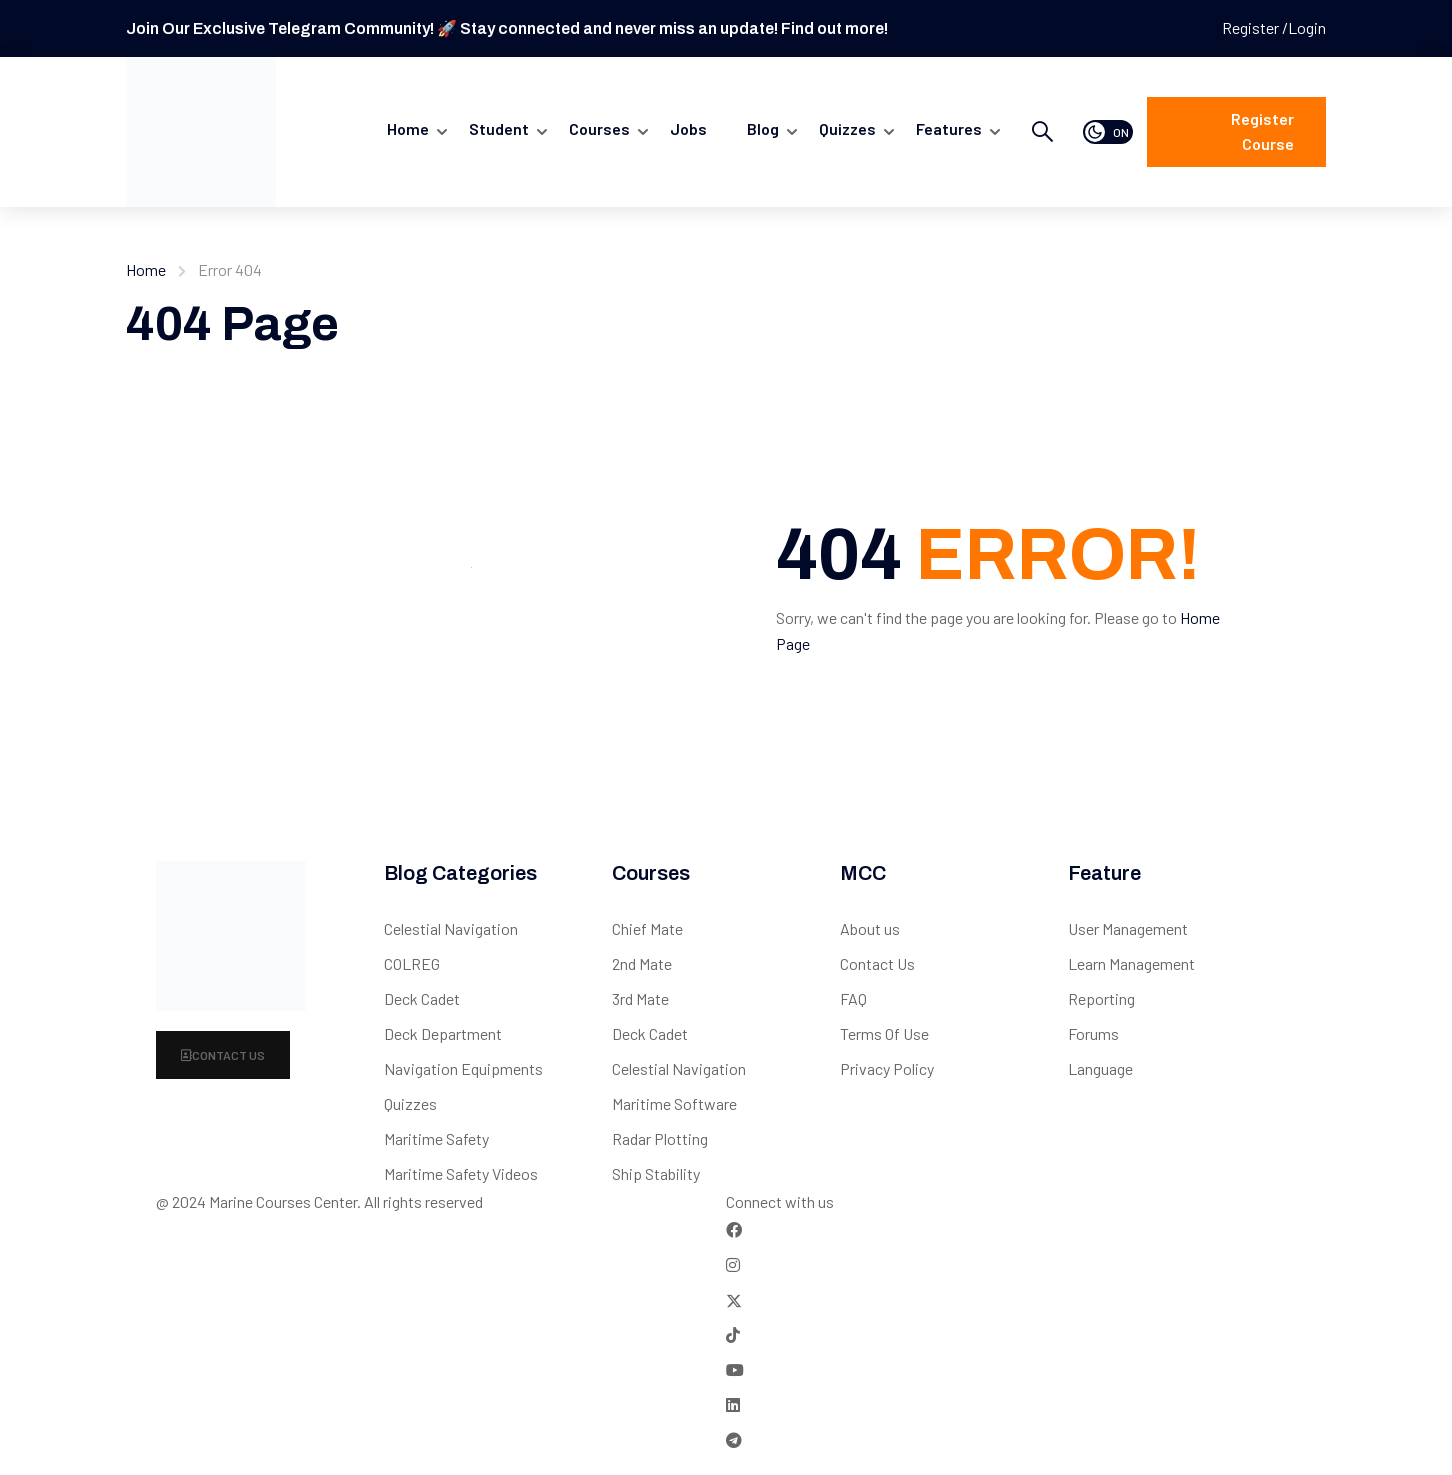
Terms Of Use (884, 1033)
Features (949, 128)
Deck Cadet (422, 998)
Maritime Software (674, 1103)
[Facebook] (734, 1229)
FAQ (853, 998)
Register (1252, 27)
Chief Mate (647, 928)
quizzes (847, 128)
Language (1100, 1068)
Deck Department (443, 1033)
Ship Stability (656, 1173)
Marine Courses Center (283, 1201)
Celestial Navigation (451, 928)
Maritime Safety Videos (461, 1173)
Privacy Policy (887, 1068)
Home (408, 128)
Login (1307, 27)
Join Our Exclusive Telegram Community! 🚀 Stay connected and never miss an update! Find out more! (507, 28)
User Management (1128, 928)
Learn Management (1131, 963)
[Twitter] (734, 1299)
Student (499, 128)
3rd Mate (640, 998)
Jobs (688, 128)
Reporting (1101, 998)
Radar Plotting (660, 1138)
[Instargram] (733, 1264)
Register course (1262, 131)
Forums (1093, 1033)
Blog (763, 128)
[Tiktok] (733, 1334)
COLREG (412, 963)
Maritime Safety (436, 1138)
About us (870, 928)
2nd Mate (642, 963)
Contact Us (223, 1055)
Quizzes (410, 1103)
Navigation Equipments (463, 1068)
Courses (599, 128)
